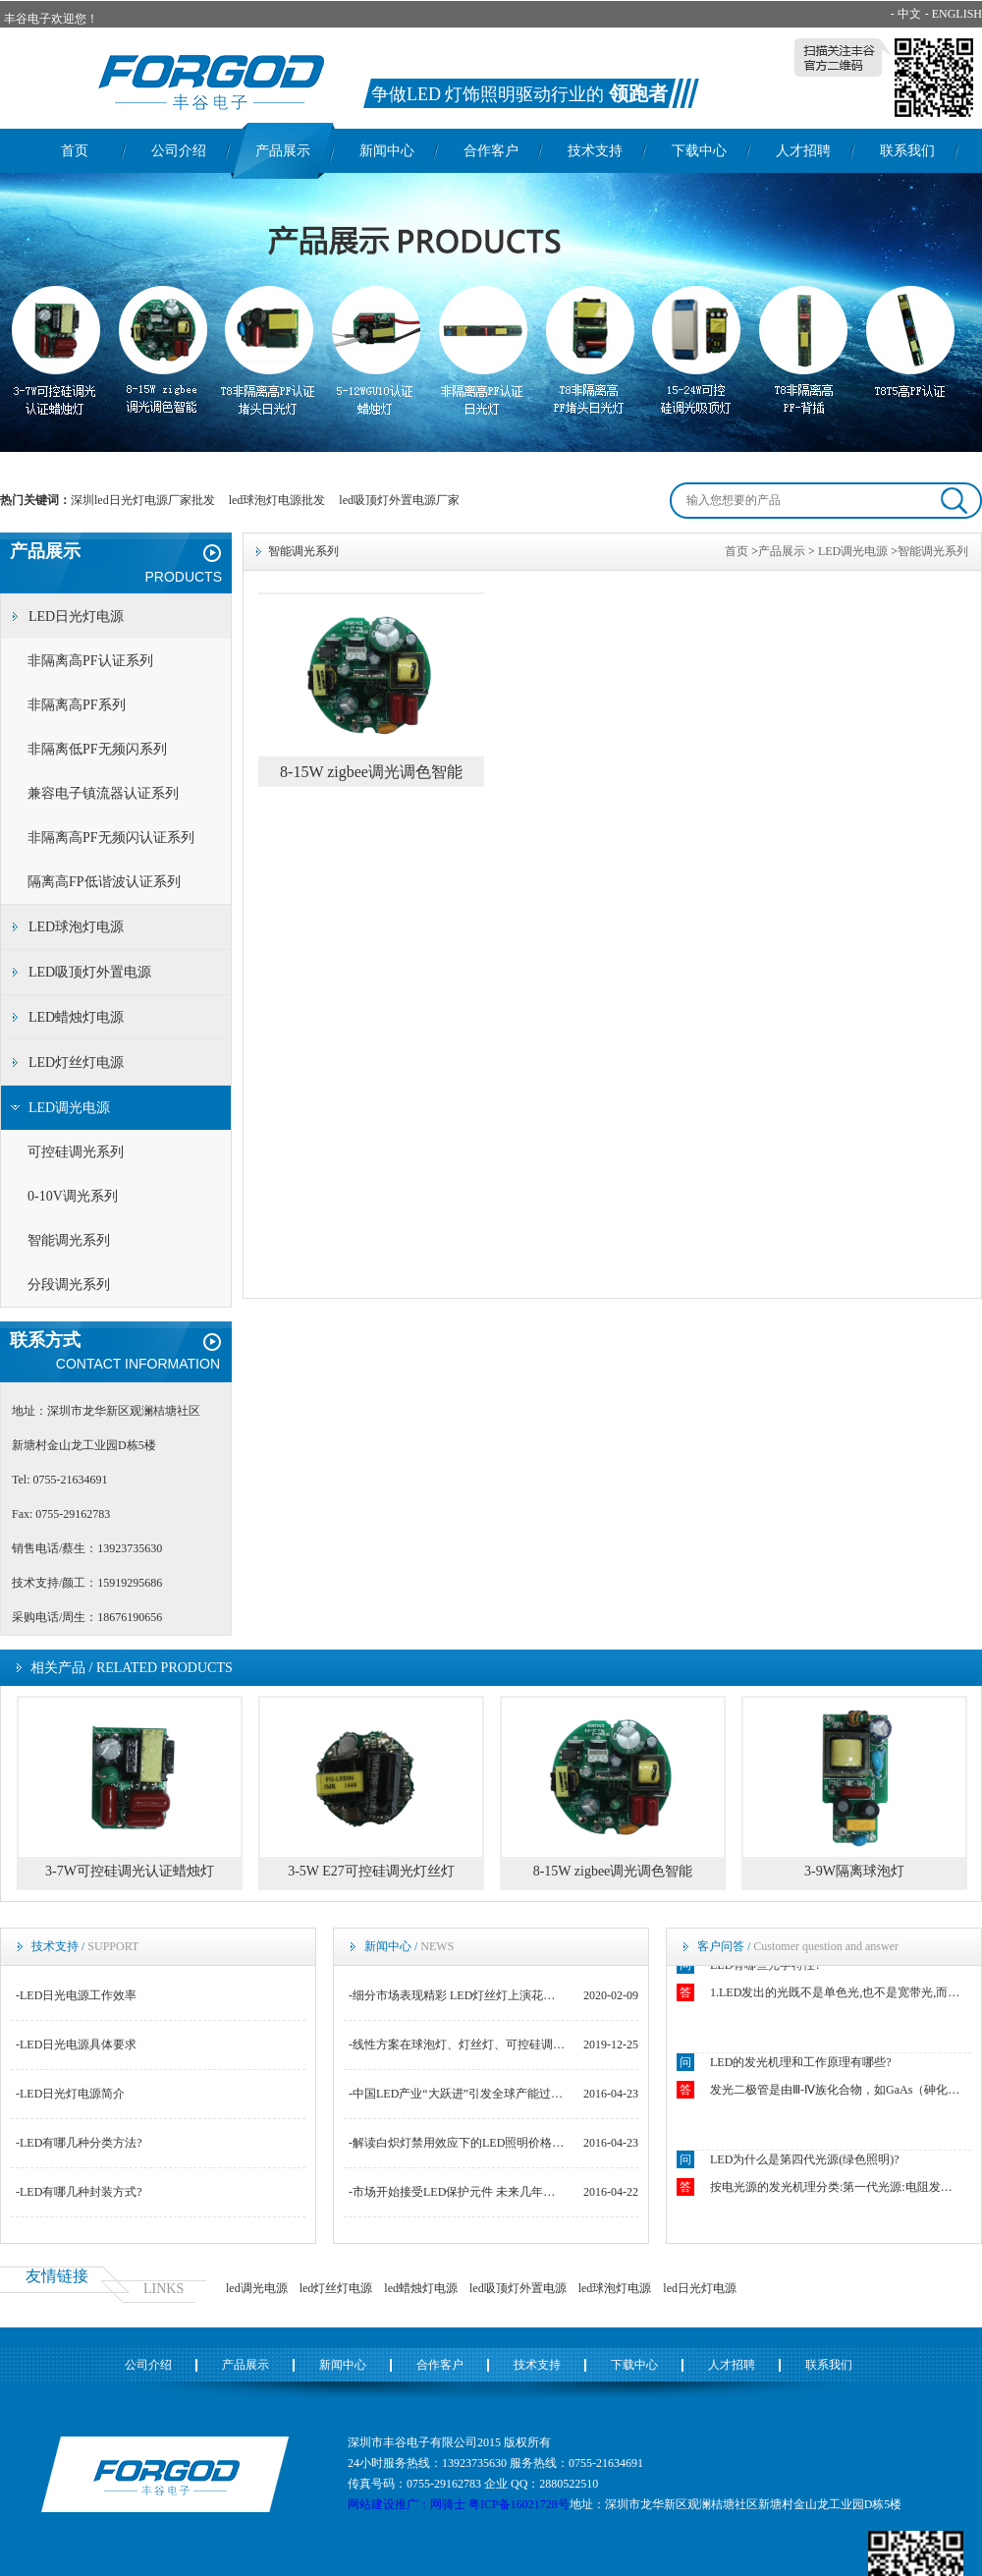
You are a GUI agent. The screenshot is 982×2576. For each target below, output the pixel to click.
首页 (74, 150)
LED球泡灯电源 (76, 927)
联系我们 (907, 150)
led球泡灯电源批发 (277, 500)
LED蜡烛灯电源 (76, 1017)
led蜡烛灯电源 (421, 2288)
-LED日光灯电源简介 (70, 2093)
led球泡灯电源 (615, 2288)
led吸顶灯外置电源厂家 (399, 500)
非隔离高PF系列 (76, 705)
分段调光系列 (68, 1284)
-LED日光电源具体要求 (76, 2044)
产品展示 (282, 150)
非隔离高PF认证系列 (90, 660)
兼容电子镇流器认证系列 (103, 793)
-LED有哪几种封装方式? (79, 2192)
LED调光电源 (69, 1107)
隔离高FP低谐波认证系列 (104, 881)
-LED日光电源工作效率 (76, 1995)
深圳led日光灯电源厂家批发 (143, 500)
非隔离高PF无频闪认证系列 (110, 837)
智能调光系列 (68, 1240)
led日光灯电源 (699, 2288)
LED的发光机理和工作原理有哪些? (801, 2064)
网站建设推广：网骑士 (406, 2504)
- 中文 (906, 14)
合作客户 (491, 150)
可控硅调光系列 (75, 1152)
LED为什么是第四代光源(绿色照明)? (805, 2161)
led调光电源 (257, 2288)
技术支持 (595, 150)
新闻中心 (386, 150)
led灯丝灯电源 (336, 2288)
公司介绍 (178, 150)
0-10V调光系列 (72, 1196)
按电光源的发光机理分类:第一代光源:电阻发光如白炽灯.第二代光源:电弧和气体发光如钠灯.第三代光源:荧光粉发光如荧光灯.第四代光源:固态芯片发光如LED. (836, 2189)
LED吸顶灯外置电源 (89, 972)
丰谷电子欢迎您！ (51, 19)
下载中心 (699, 150)
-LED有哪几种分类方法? (79, 2143)
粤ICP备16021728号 (519, 2504)
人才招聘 (803, 150)
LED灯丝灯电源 (76, 1062)
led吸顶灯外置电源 (518, 2288)
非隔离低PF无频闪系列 (97, 749)
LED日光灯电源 (76, 616)
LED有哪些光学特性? (765, 1967)
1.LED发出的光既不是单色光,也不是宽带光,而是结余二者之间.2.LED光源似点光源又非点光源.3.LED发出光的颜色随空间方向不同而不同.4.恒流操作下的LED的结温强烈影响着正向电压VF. (836, 1994)
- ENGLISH (953, 14)
